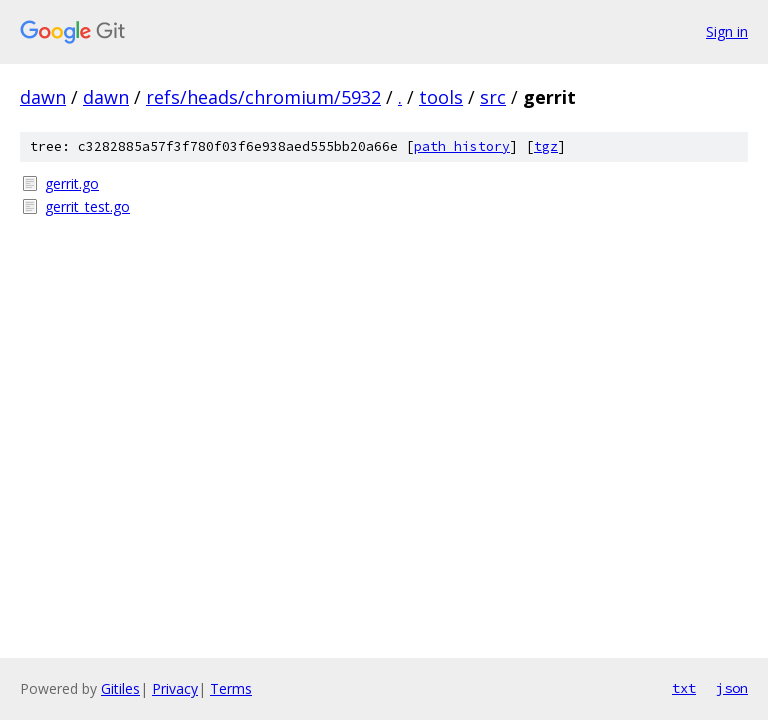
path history (462, 146)
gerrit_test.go (87, 206)
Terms (231, 688)
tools (441, 97)
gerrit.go (72, 183)
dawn (43, 97)
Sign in (727, 31)
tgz (546, 146)
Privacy (175, 688)
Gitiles (120, 688)
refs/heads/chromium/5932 (263, 97)
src (493, 97)
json (732, 688)
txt (684, 688)
